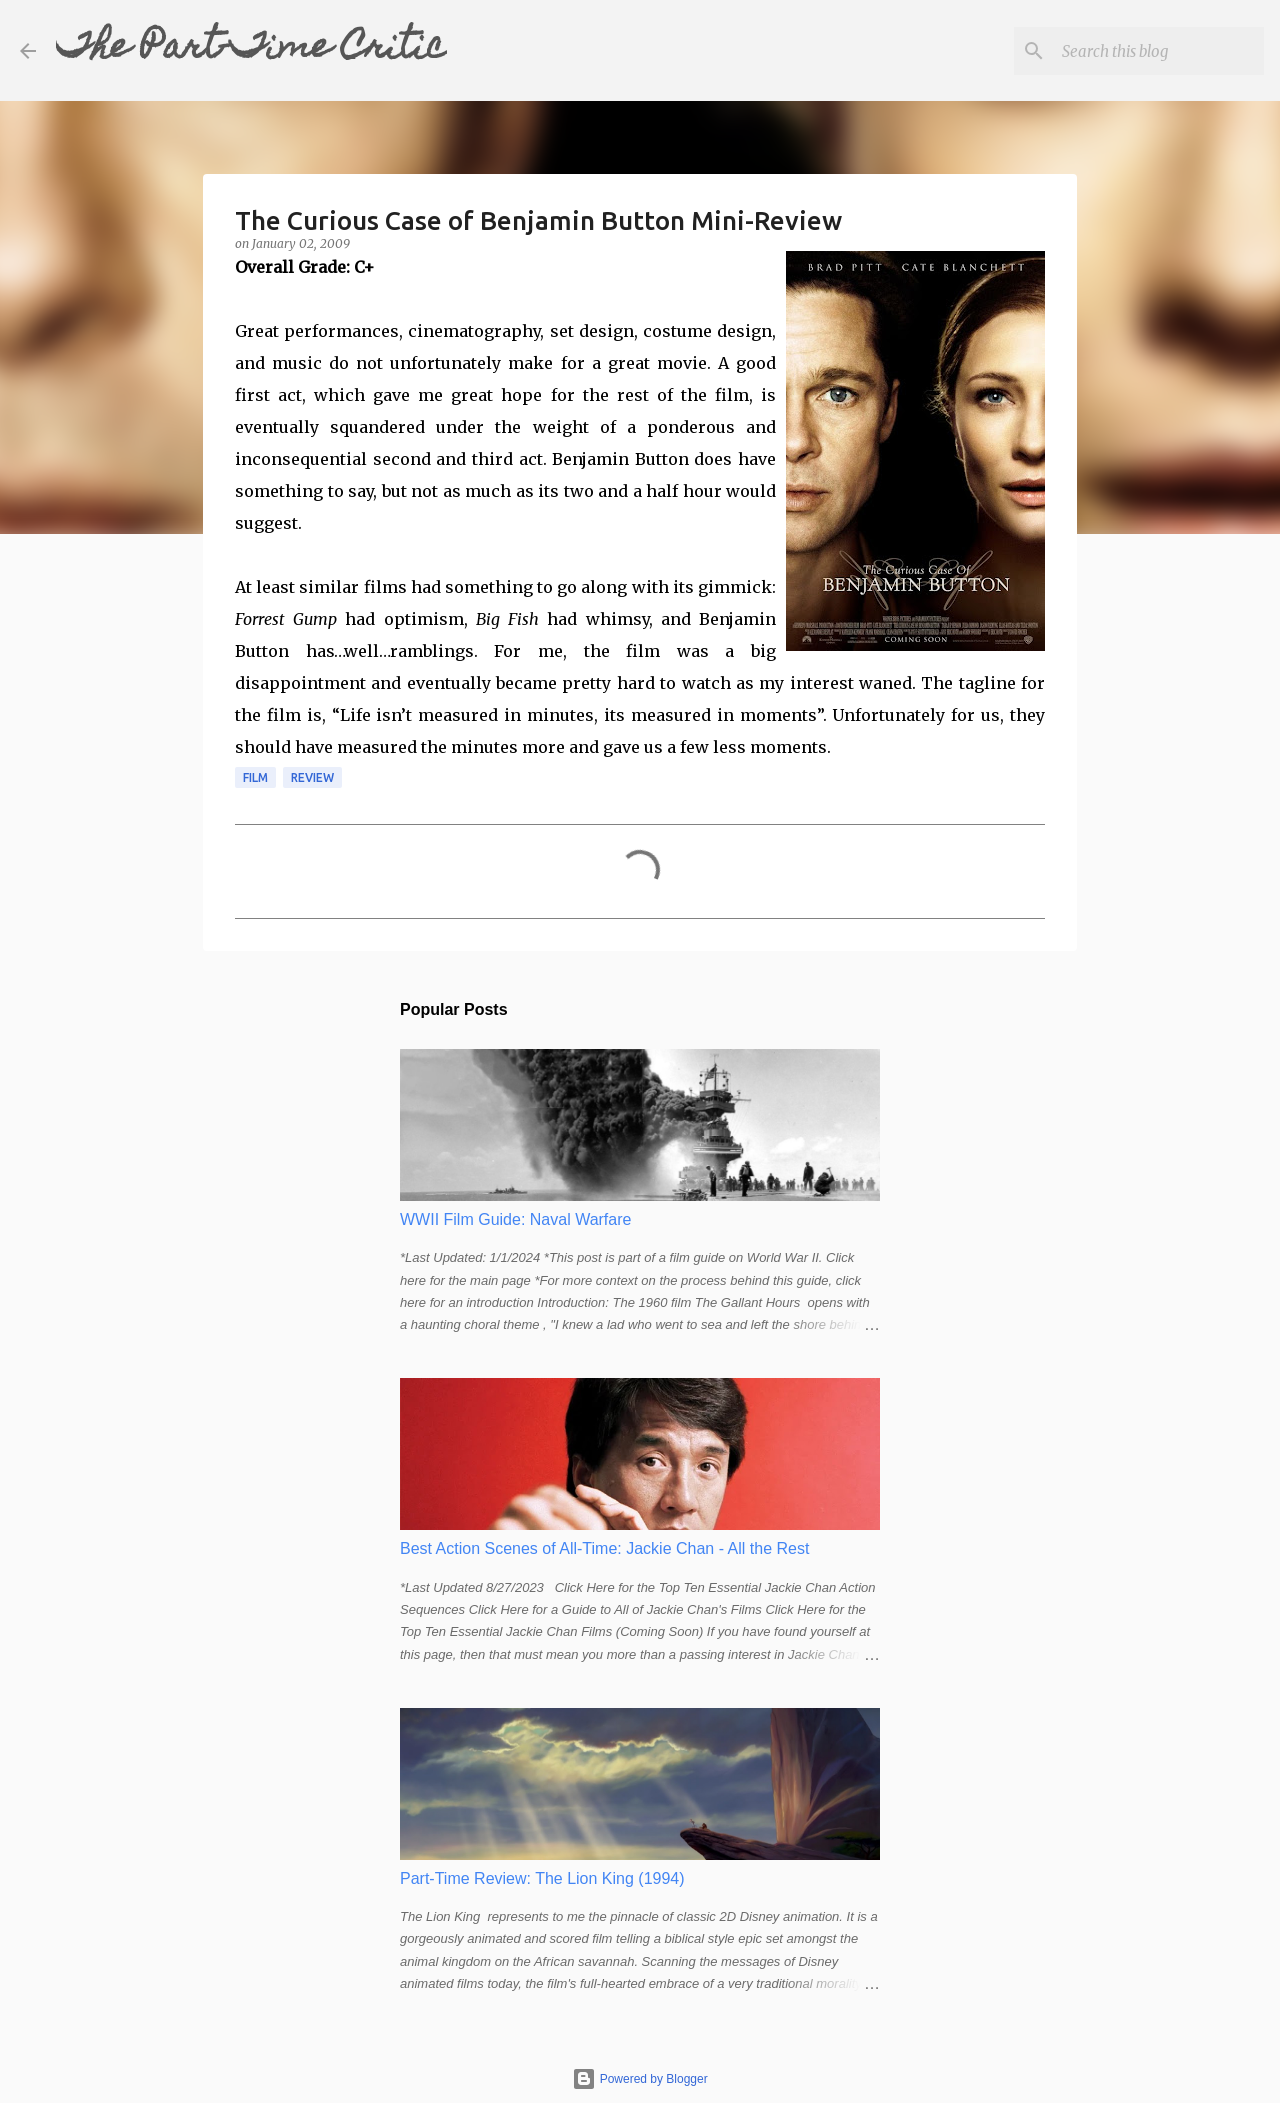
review (312, 777)
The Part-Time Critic (251, 50)
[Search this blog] (1159, 51)
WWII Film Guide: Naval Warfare (515, 1219)
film (255, 777)
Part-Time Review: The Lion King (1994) (542, 1878)
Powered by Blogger (639, 2079)
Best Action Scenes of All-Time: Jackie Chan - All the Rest (604, 1548)
